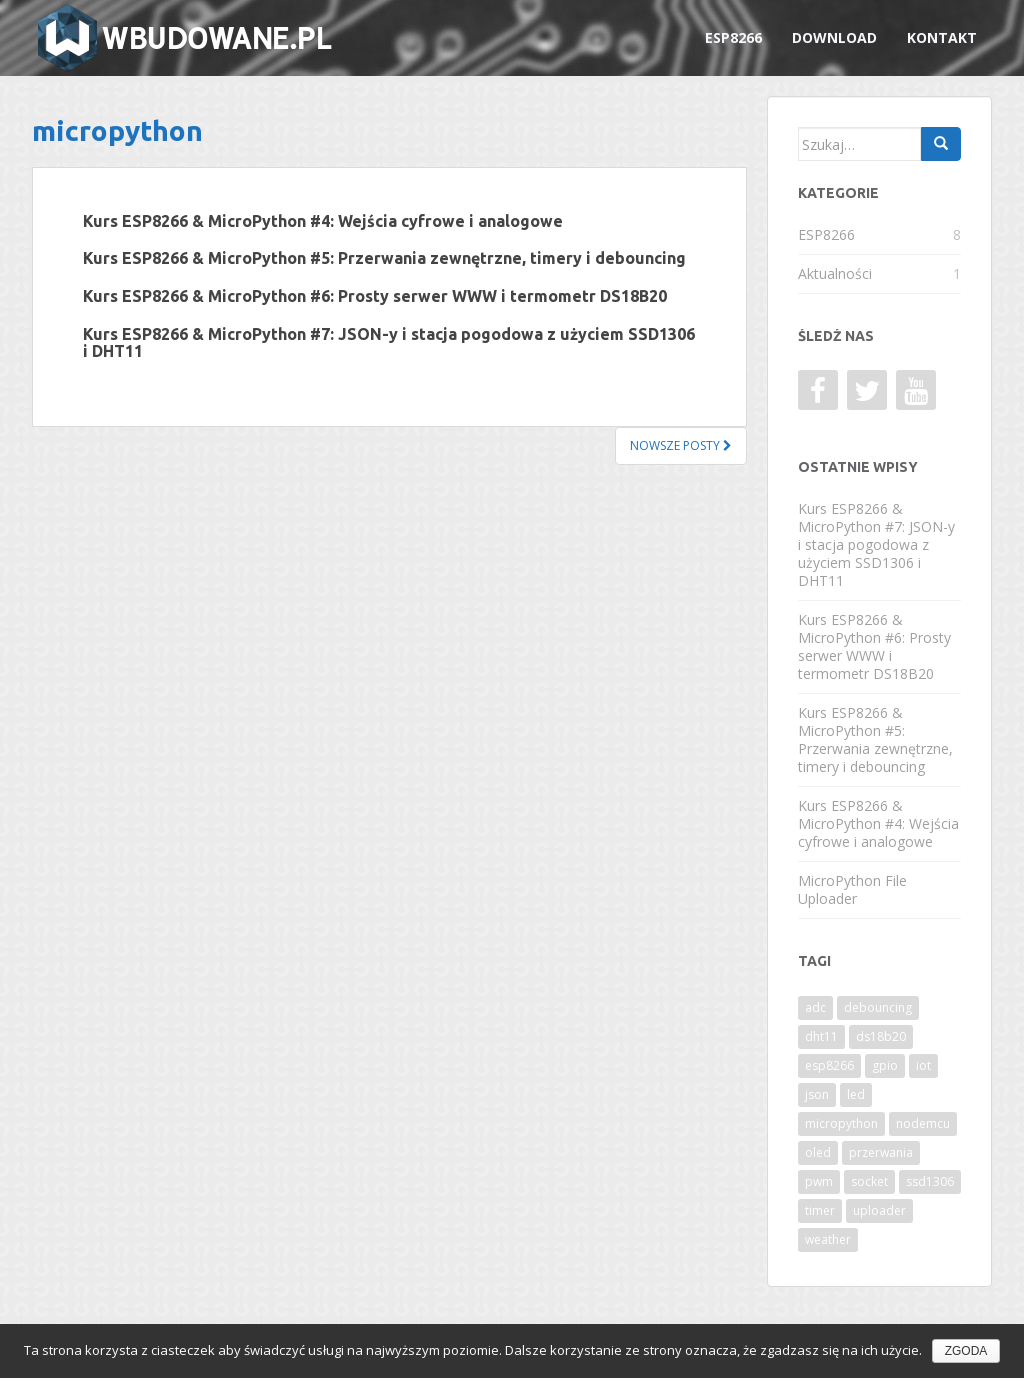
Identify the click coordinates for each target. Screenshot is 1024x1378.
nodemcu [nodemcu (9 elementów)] (923, 1123)
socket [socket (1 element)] (869, 1181)
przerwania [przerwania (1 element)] (881, 1152)
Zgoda (966, 1351)
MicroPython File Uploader (852, 889)
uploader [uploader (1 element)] (879, 1210)
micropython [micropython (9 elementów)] (841, 1123)
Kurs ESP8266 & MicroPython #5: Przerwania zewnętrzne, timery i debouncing (384, 258)
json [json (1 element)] (817, 1094)
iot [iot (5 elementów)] (923, 1065)
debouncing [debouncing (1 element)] (878, 1007)
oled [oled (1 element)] (818, 1152)
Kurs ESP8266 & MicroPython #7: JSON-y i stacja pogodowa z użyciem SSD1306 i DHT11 (389, 343)
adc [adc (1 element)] (815, 1007)
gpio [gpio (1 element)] (885, 1065)
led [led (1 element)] (856, 1094)
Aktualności (835, 273)
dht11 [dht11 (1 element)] (821, 1036)
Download (834, 37)
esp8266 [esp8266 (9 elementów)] (829, 1065)
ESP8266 (733, 37)
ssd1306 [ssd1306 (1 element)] (930, 1181)
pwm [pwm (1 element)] (819, 1181)
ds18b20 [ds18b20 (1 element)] (881, 1036)
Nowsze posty (681, 445)
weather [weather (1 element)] (828, 1239)
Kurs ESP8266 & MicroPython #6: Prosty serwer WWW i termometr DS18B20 (375, 296)
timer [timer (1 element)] (820, 1210)
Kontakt (942, 37)
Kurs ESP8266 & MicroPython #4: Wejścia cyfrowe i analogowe (323, 221)
